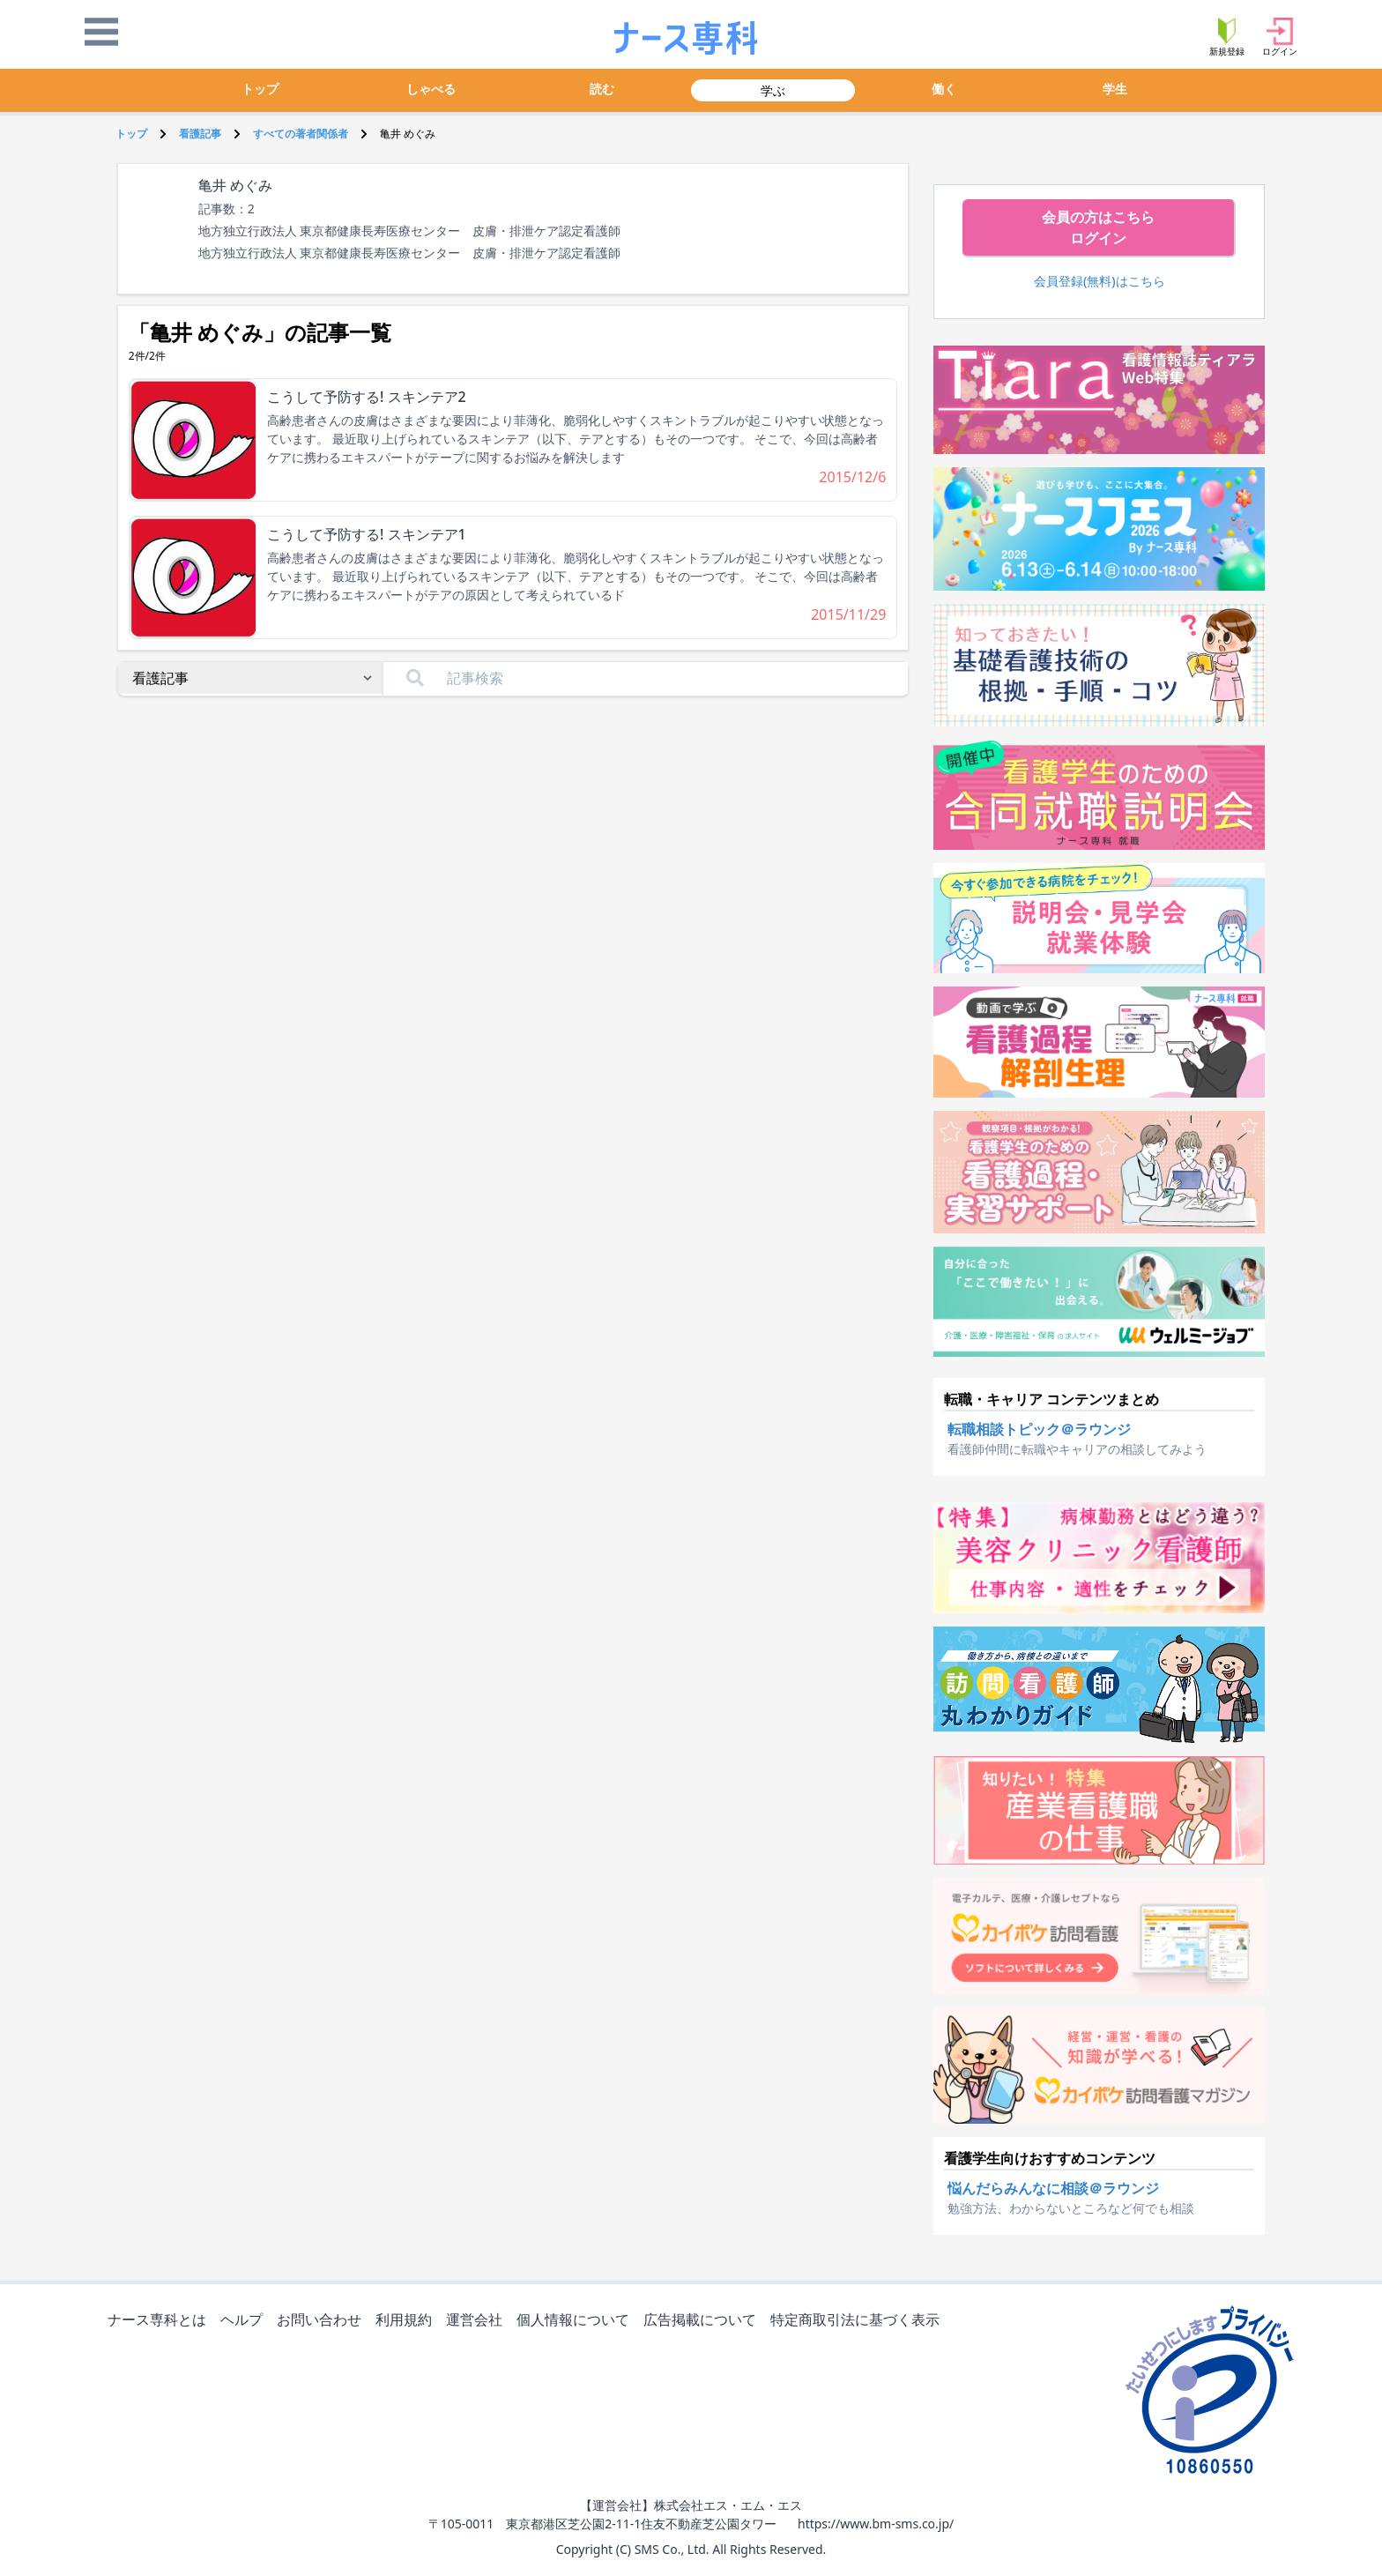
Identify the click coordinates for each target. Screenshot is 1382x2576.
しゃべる (431, 88)
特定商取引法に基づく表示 (858, 2321)
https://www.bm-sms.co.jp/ (876, 2523)
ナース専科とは (160, 2321)
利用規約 (407, 2321)
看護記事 (200, 133)
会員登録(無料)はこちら (1099, 280)
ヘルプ (245, 2321)
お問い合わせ (322, 2321)
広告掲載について (703, 2321)
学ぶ (773, 90)
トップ (260, 88)
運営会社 (477, 2321)
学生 (1115, 88)
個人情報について (576, 2321)
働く (944, 88)
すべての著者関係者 (300, 133)
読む (602, 88)
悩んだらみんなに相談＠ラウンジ (1053, 2188)
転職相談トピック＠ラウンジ (1039, 1429)
